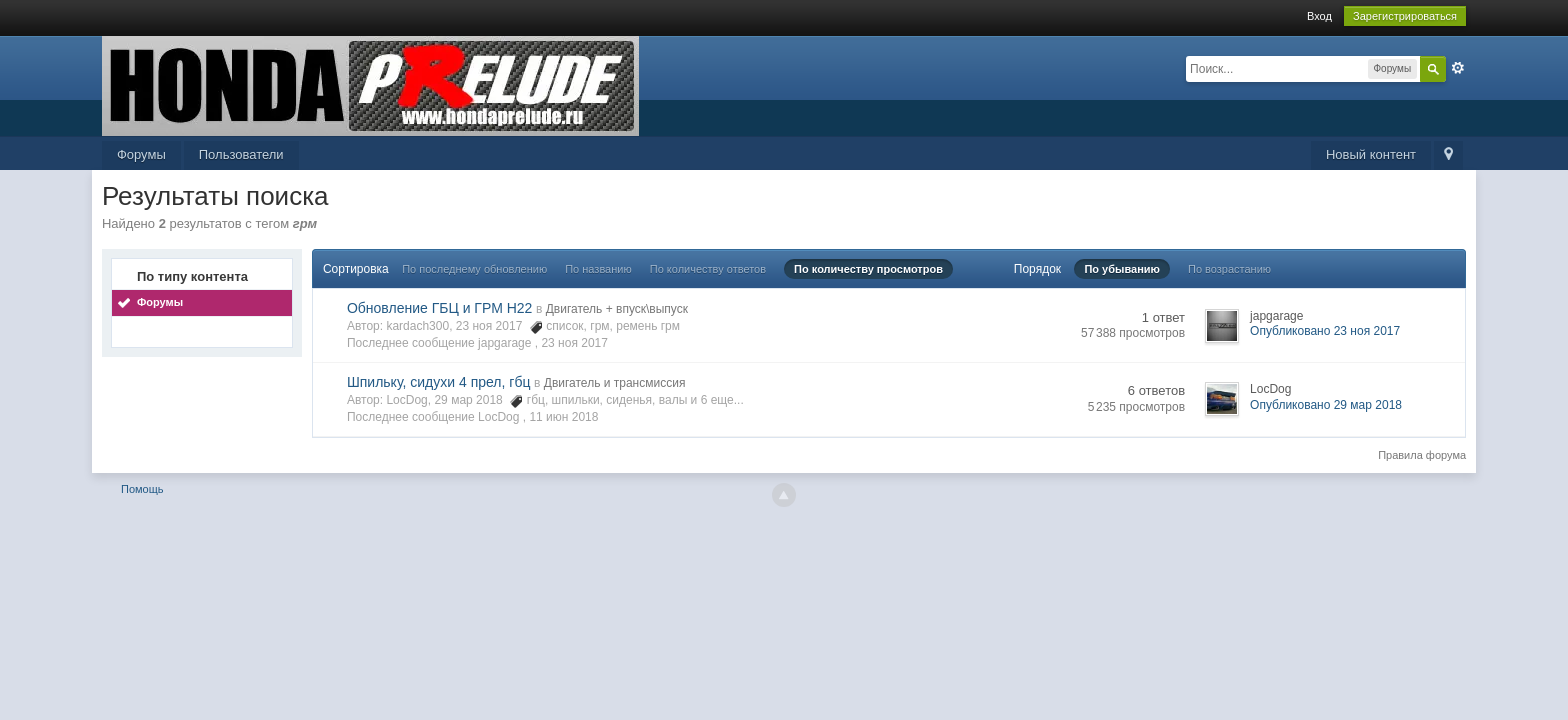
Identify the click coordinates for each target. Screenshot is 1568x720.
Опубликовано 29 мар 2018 (1326, 405)
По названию (598, 269)
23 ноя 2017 (574, 343)
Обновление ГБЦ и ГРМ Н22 (439, 308)
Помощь (142, 489)
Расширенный (1458, 68)
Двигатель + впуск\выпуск (617, 309)
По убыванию (1122, 269)
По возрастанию (1229, 269)
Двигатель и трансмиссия (615, 383)
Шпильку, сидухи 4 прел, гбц (439, 382)
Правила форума (1422, 455)
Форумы (141, 154)
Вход (1319, 16)
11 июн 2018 (563, 417)
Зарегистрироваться (1405, 16)
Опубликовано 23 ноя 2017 (1325, 331)
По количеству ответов (708, 269)
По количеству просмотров (868, 269)
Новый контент (1371, 154)
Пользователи (241, 154)
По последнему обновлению (474, 269)
